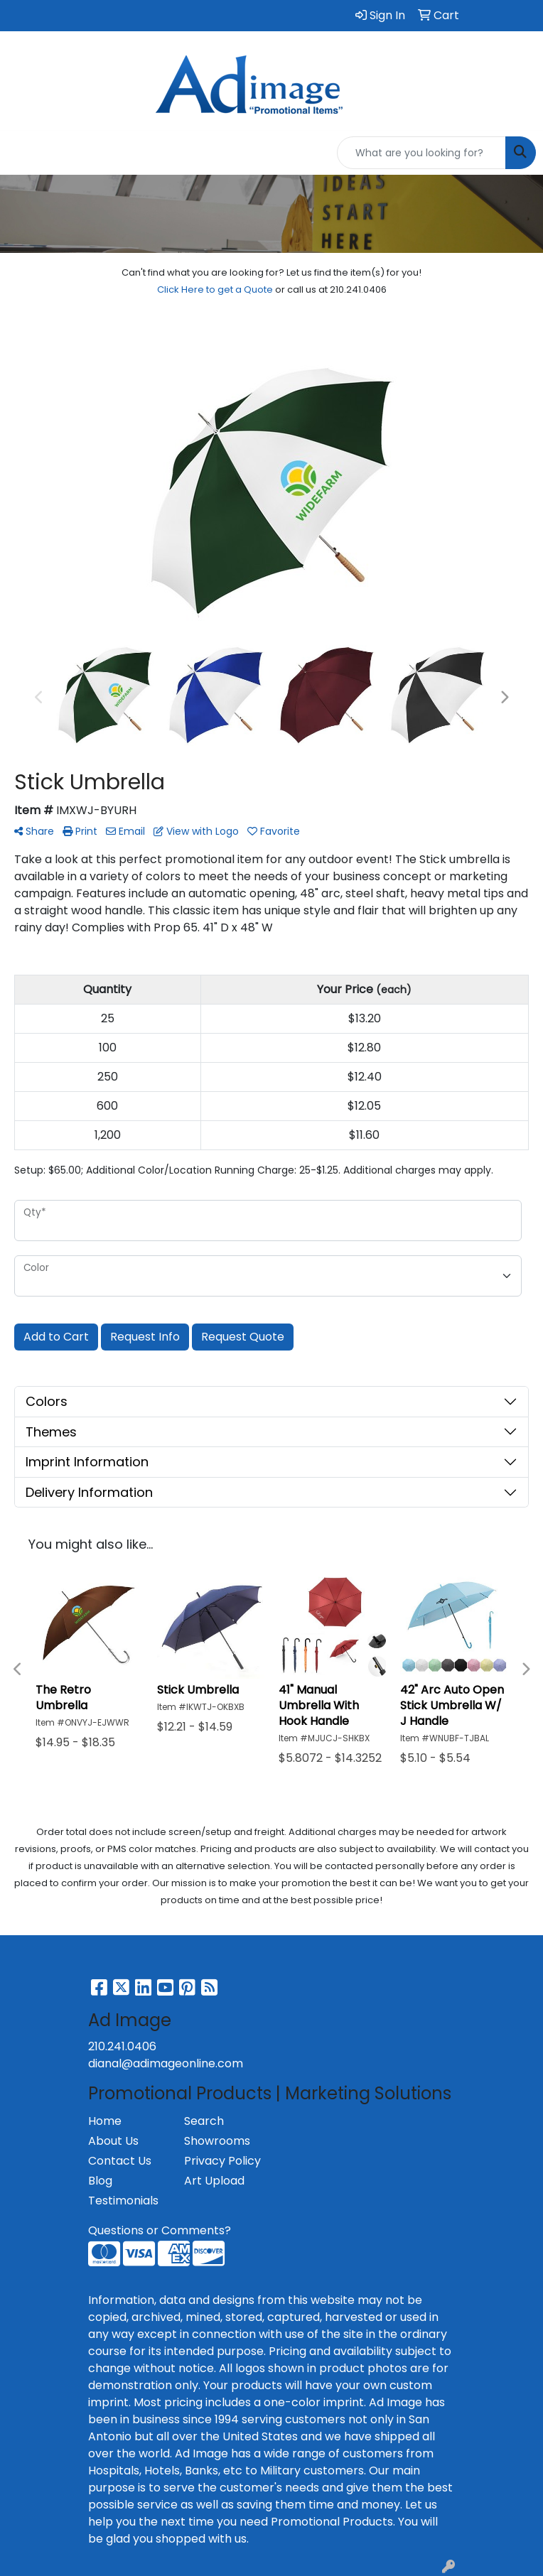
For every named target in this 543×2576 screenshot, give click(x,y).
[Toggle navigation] (22, 153)
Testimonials (123, 2200)
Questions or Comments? (159, 2230)
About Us (113, 2141)
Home (105, 2121)
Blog (100, 2180)
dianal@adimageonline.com (165, 2063)
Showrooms (217, 2141)
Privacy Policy (222, 2161)
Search (204, 2121)
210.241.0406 (122, 2046)
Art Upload (214, 2180)
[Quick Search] (421, 152)
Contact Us (119, 2161)
